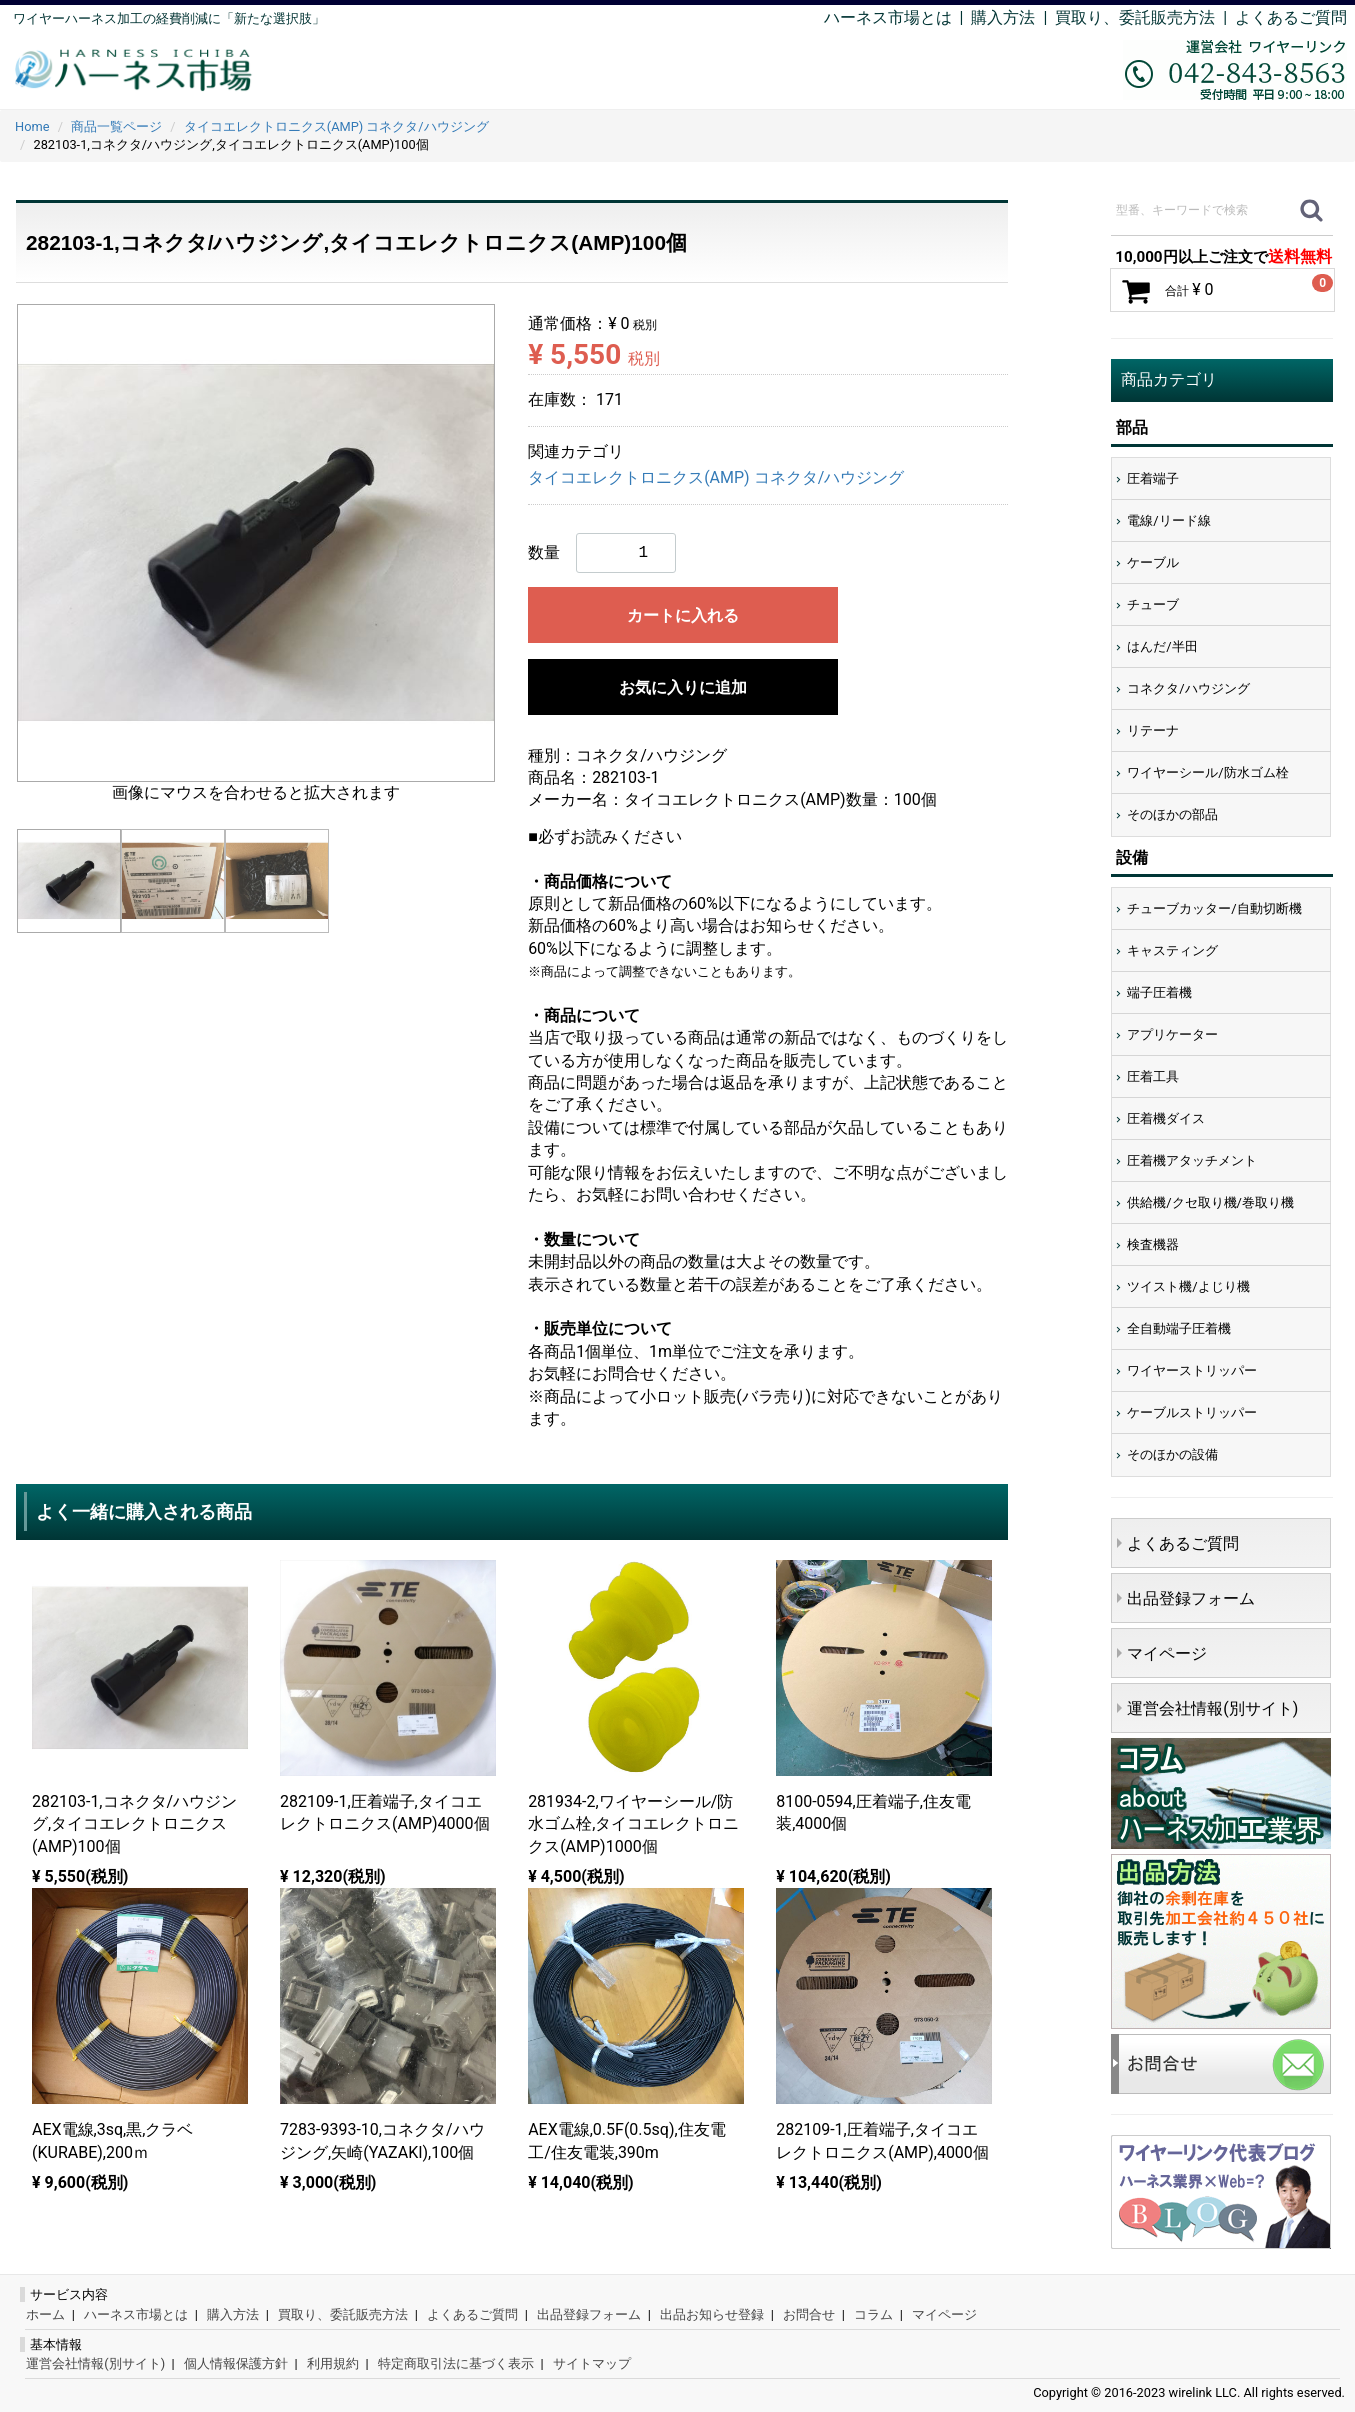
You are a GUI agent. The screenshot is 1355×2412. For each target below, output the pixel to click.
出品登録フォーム (1191, 1598)
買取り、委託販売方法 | (1145, 17)
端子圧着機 (1159, 992)
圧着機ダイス (1166, 1118)
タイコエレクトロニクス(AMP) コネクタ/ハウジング (716, 478)
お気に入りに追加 (683, 687)
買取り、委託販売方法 (343, 2314)
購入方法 (1003, 17)
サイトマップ (592, 2363)
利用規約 (333, 2363)
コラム (873, 2314)
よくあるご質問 (1291, 17)
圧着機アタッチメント (1192, 1160)
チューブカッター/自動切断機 (1214, 908)
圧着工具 (1153, 1076)
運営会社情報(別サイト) (1212, 1708)
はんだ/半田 (1162, 646)
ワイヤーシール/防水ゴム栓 (1207, 772)
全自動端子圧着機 (1179, 1328)
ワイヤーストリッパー (1192, 1370)
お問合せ (809, 2314)
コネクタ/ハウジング (1188, 688)
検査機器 (1153, 1244)
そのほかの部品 (1172, 814)
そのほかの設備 (1172, 1454)
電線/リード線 (1168, 520)
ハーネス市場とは (888, 17)
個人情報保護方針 (236, 2363)
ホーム (45, 2314)
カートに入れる (683, 615)
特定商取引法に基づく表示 (456, 2363)
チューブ (1153, 604)
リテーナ (1153, 730)
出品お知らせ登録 (712, 2314)
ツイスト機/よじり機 (1188, 1286)
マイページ (1167, 1653)
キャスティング (1172, 950)
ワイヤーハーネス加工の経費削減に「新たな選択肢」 (169, 18)
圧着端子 (1153, 478)
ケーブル (1153, 562)
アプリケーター (1172, 1034)
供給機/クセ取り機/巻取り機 (1210, 1202)
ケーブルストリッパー (1192, 1412)
